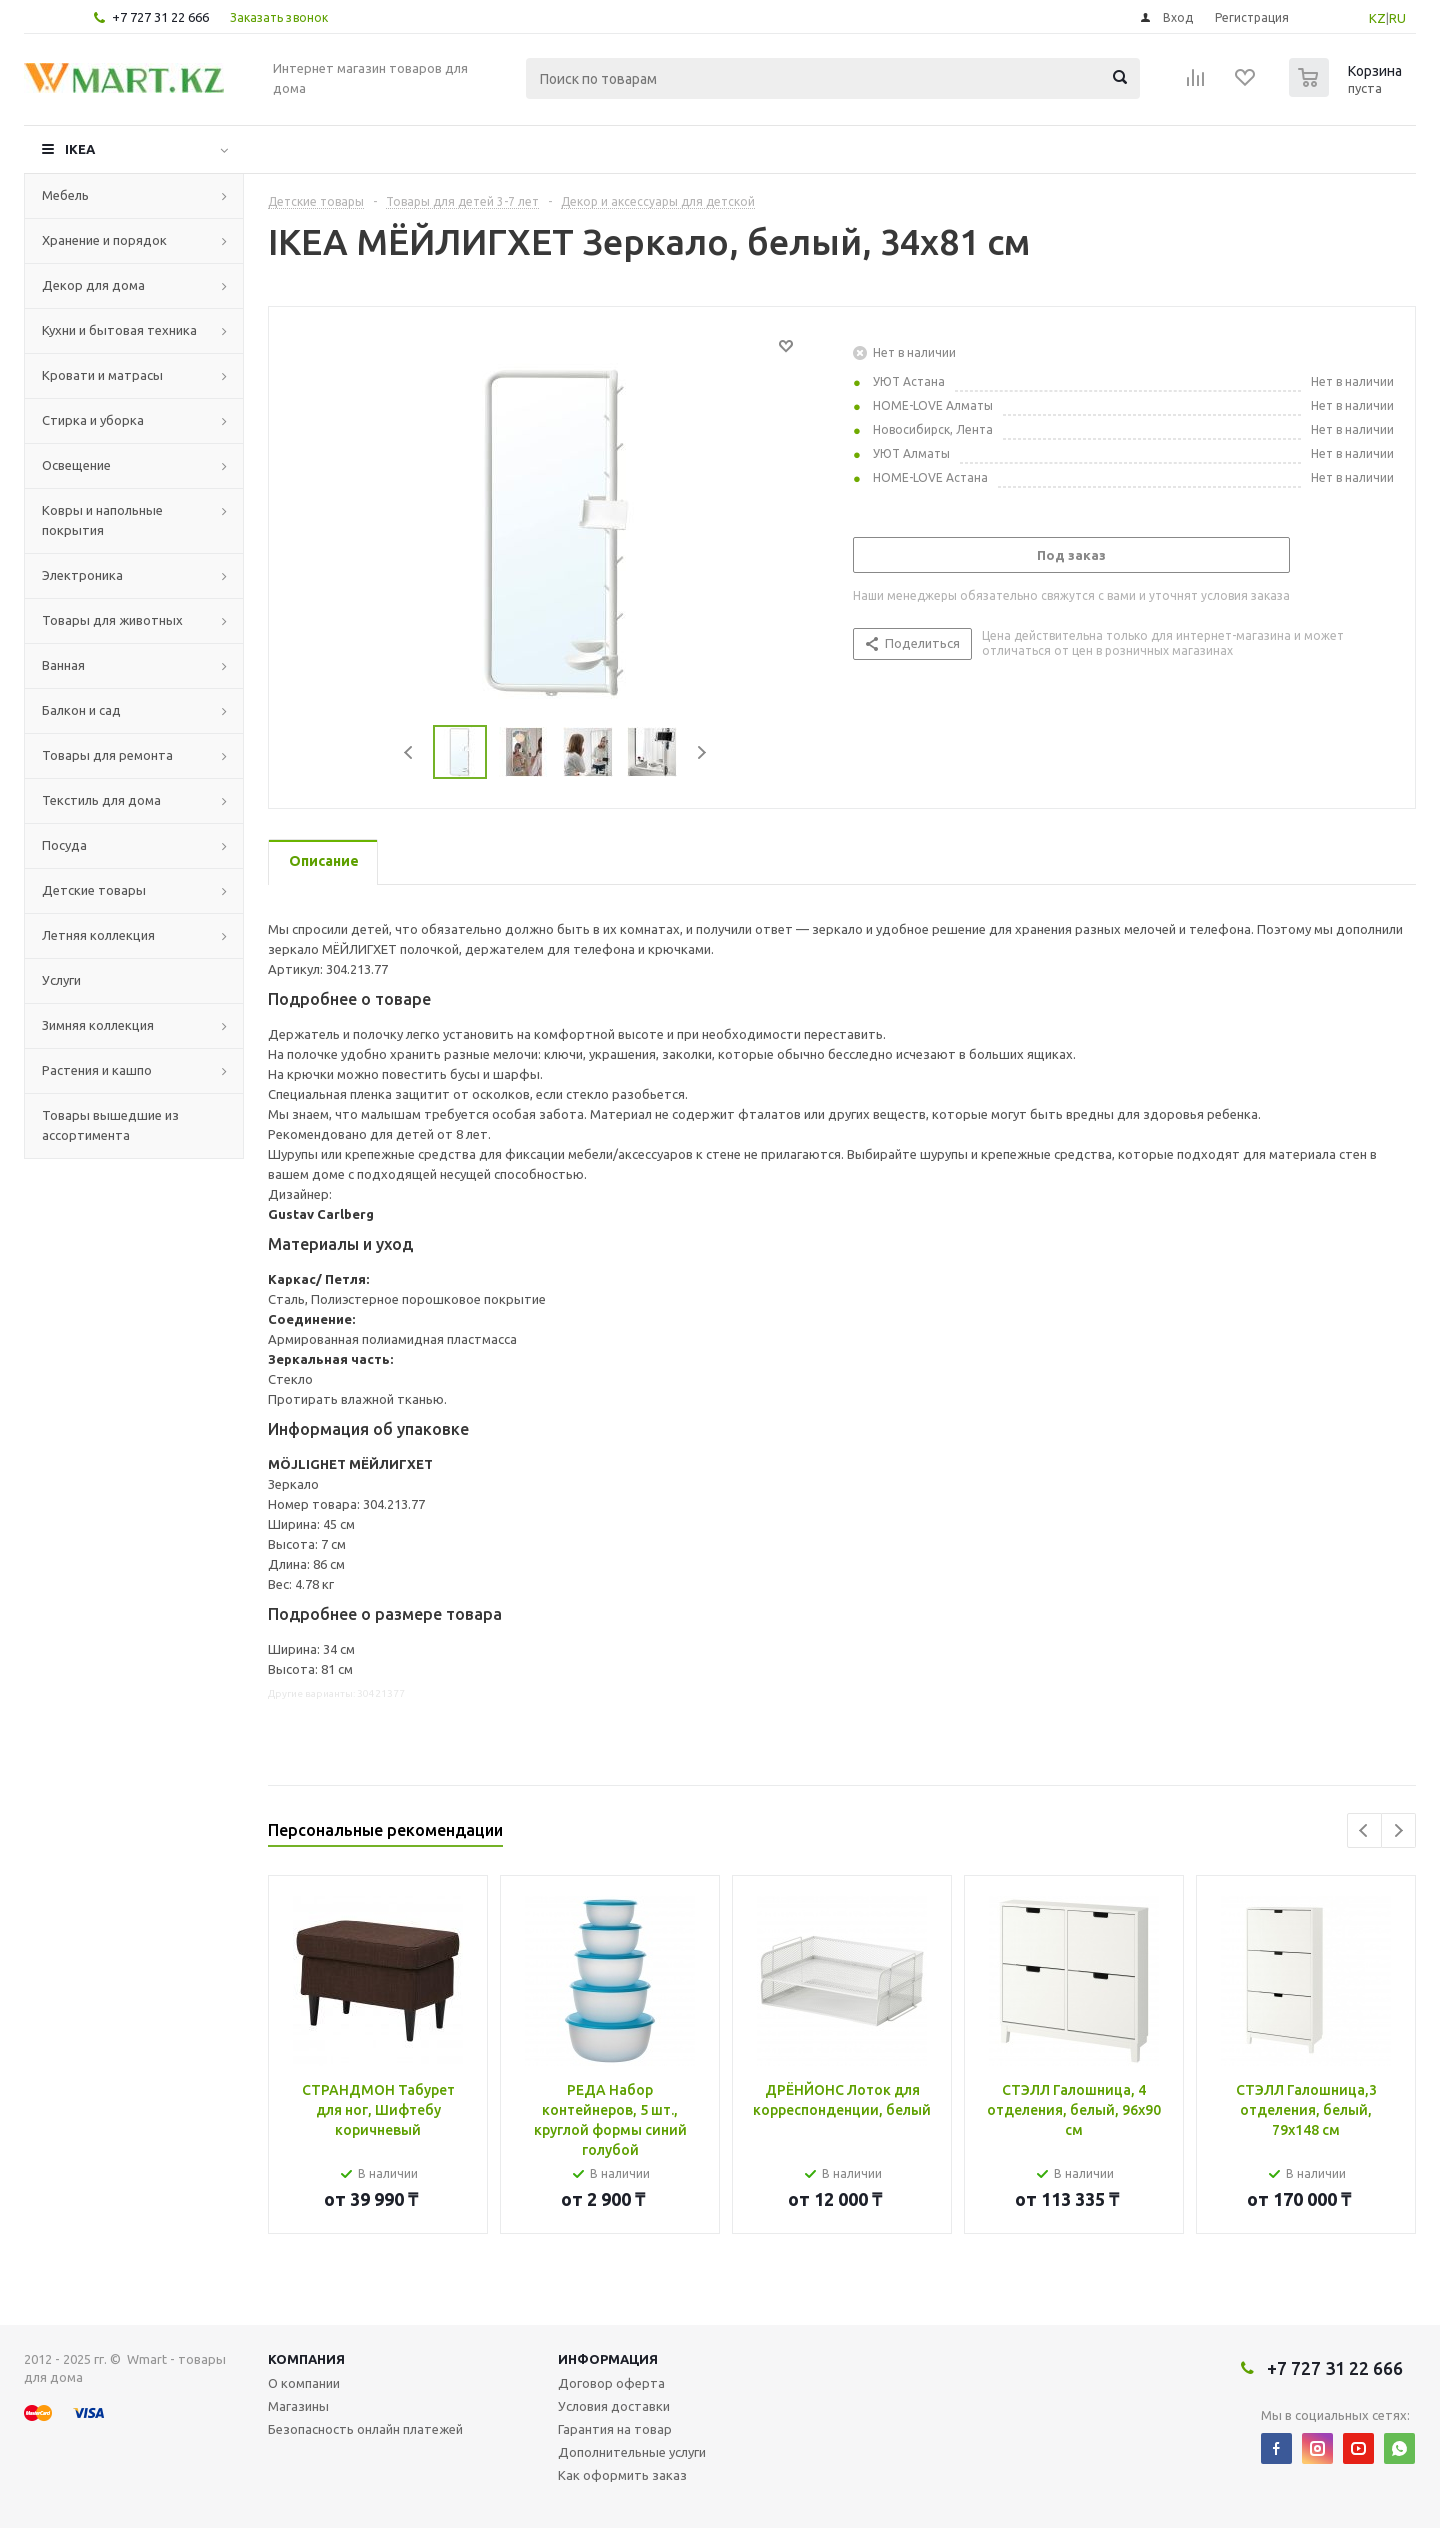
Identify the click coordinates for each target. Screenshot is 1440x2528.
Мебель (65, 195)
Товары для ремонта (107, 755)
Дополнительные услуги (632, 2452)
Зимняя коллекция (98, 1025)
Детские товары (94, 890)
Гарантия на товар (615, 2429)
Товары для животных (112, 620)
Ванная (63, 665)
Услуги (61, 980)
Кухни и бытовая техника (119, 330)
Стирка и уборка (93, 420)
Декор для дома (93, 285)
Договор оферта (611, 2383)
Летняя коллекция (98, 935)
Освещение (76, 465)
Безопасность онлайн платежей (365, 2429)
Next (701, 752)
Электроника (82, 575)
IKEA (80, 149)
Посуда (64, 845)
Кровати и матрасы (102, 375)
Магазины (298, 2406)
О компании (304, 2383)
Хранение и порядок (104, 240)
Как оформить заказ (622, 2475)
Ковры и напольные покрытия (102, 520)
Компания (306, 2359)
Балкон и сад (81, 710)
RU (1397, 18)
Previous (409, 752)
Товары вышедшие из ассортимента (110, 1125)
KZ (1377, 18)
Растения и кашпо (97, 1070)
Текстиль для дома (101, 800)
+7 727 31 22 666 (160, 17)
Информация (608, 2359)
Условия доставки (614, 2406)
